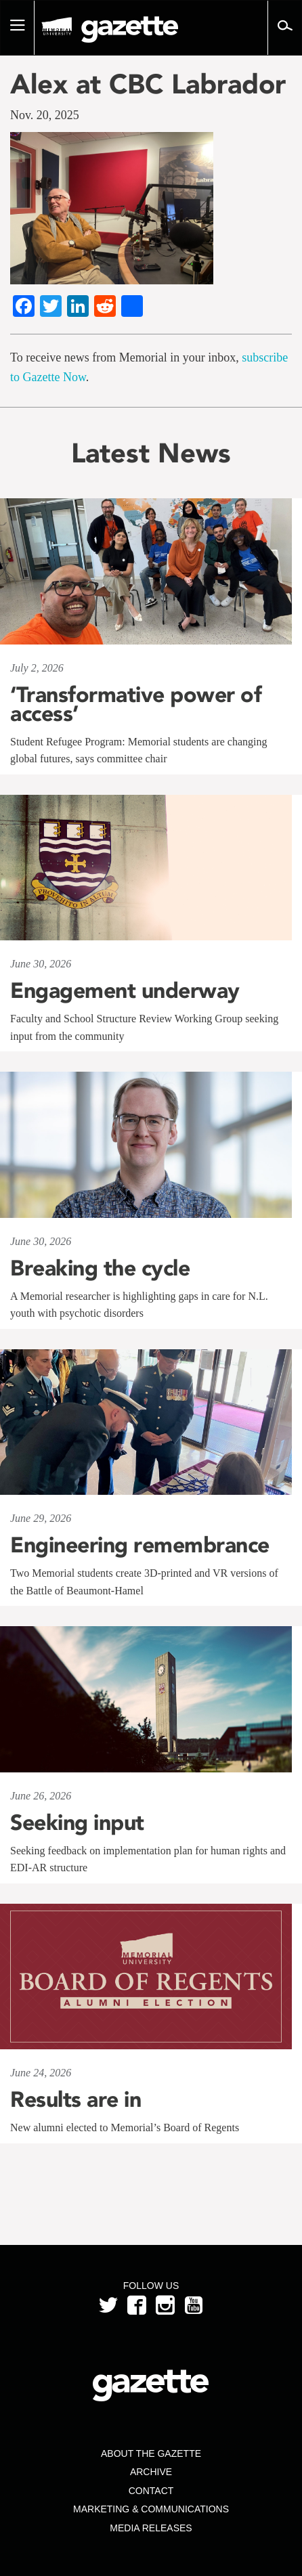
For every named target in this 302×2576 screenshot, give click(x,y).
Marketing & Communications (151, 2509)
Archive (151, 2471)
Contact (151, 2490)
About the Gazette (151, 2453)
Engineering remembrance (139, 1544)
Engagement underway (125, 990)
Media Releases (151, 2528)
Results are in (75, 2099)
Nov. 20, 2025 (44, 115)
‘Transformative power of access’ (135, 704)
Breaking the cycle (100, 1268)
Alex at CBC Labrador (148, 84)
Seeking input (77, 1822)
